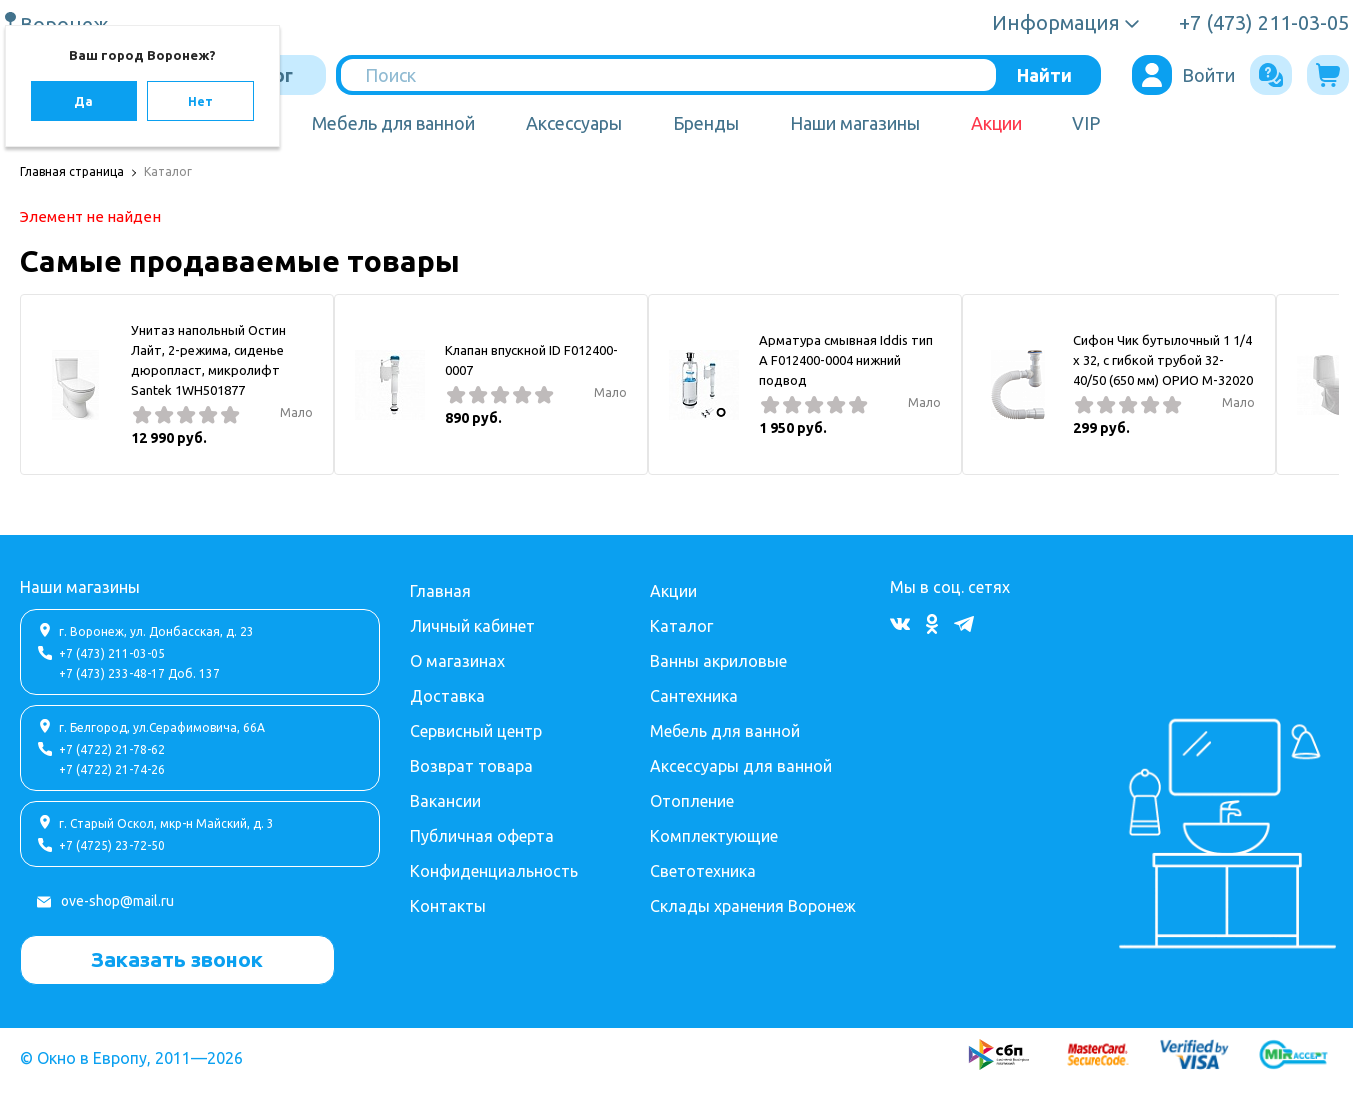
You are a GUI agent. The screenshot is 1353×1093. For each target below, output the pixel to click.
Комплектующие (714, 836)
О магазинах (457, 661)
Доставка (447, 696)
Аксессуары (574, 123)
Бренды (706, 123)
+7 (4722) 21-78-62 (112, 749)
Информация (1056, 22)
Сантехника (694, 696)
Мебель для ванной (393, 123)
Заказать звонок (177, 959)
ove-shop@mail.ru (117, 901)
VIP (1086, 123)
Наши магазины (855, 123)
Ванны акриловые (718, 661)
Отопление (692, 801)
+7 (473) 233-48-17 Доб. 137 (139, 673)
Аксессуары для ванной (741, 766)
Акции (996, 123)
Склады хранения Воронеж (753, 906)
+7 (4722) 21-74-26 (112, 769)
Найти (1044, 75)
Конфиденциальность (494, 871)
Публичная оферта (482, 836)
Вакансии (445, 801)
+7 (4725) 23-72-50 (112, 845)
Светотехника (703, 871)
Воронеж (67, 24)
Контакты (448, 906)
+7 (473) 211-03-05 (112, 653)
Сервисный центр (476, 731)
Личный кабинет (472, 626)
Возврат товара (471, 766)
